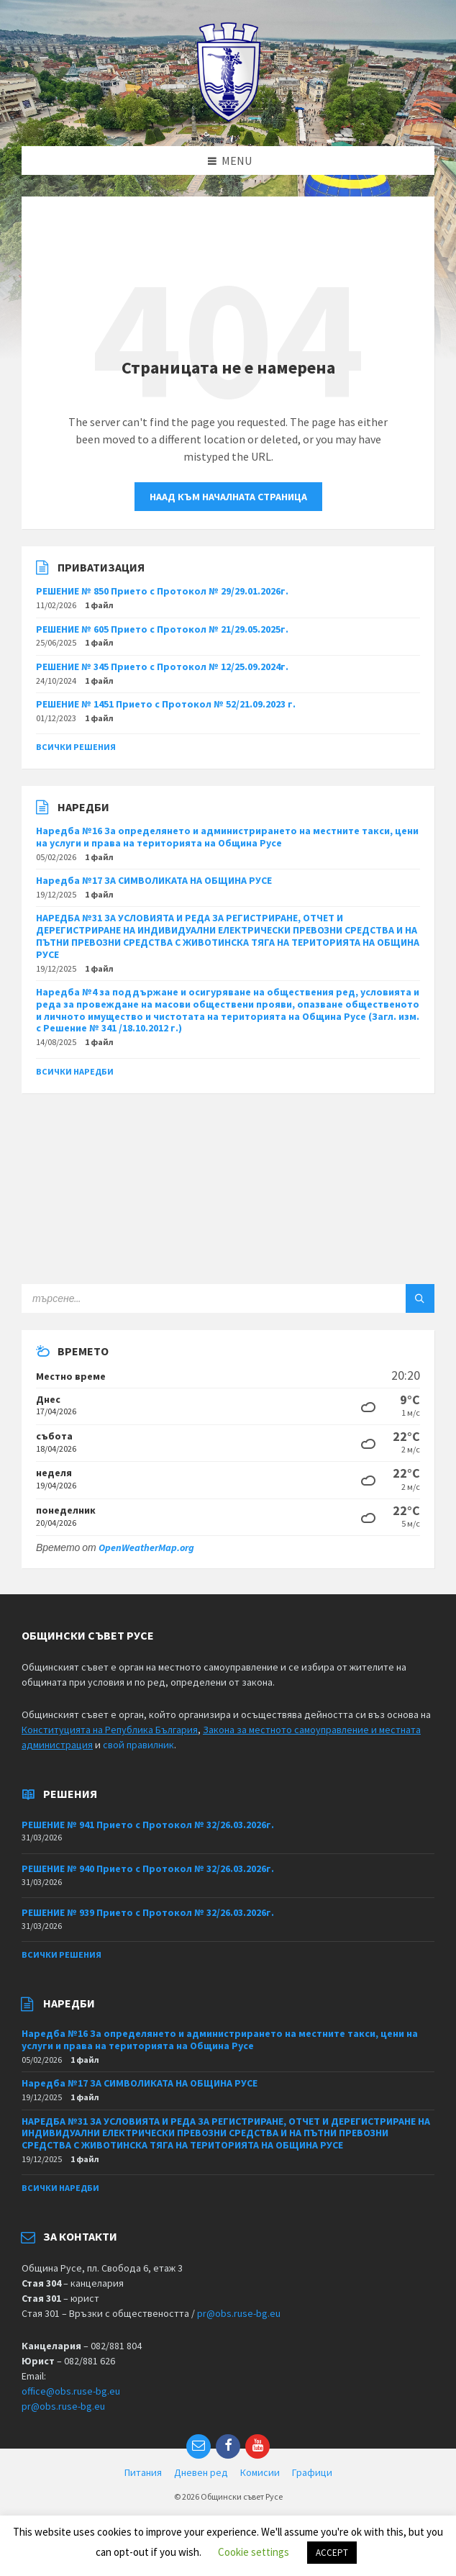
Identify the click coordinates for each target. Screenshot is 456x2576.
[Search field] (201, 1298)
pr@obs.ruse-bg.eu (239, 2313)
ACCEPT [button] (332, 2552)
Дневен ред (201, 2472)
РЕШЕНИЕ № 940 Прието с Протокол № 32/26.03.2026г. (148, 1868)
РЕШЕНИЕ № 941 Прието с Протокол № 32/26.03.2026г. (148, 1824)
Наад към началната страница (228, 496)
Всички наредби (75, 1071)
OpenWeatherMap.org (146, 1547)
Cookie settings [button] (253, 2552)
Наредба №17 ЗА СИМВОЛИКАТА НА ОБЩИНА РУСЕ (154, 880)
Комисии (260, 2472)
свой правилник (138, 1744)
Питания (143, 2472)
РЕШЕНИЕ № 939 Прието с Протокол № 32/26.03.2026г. (148, 1912)
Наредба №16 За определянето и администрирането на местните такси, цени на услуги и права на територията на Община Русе (227, 836)
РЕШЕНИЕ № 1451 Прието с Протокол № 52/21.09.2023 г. (166, 703)
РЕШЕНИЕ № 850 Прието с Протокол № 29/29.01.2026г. (162, 590)
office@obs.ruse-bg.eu (71, 2391)
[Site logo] (228, 118)
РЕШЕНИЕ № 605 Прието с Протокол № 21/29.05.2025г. (162, 629)
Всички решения (76, 746)
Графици (312, 2472)
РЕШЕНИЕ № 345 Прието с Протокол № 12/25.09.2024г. (162, 666)
